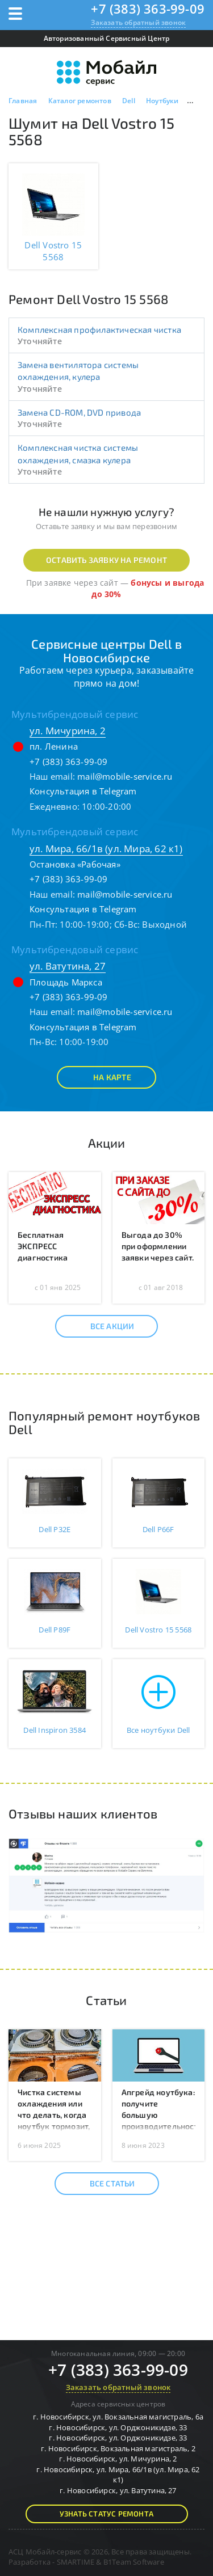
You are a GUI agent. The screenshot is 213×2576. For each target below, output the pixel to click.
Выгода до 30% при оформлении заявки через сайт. (158, 1246)
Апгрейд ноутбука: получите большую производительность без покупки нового (162, 2120)
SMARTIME (76, 2562)
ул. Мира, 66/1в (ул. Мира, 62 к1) (106, 848)
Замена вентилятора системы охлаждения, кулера (78, 370)
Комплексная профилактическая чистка (99, 329)
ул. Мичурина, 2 (68, 730)
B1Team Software (133, 2562)
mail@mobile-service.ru (124, 776)
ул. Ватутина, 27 (68, 965)
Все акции (102, 1326)
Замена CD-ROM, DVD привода (79, 412)
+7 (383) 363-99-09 (147, 8)
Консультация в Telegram (83, 791)
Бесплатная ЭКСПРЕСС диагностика (43, 1246)
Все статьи (102, 2183)
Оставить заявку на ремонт (106, 560)
